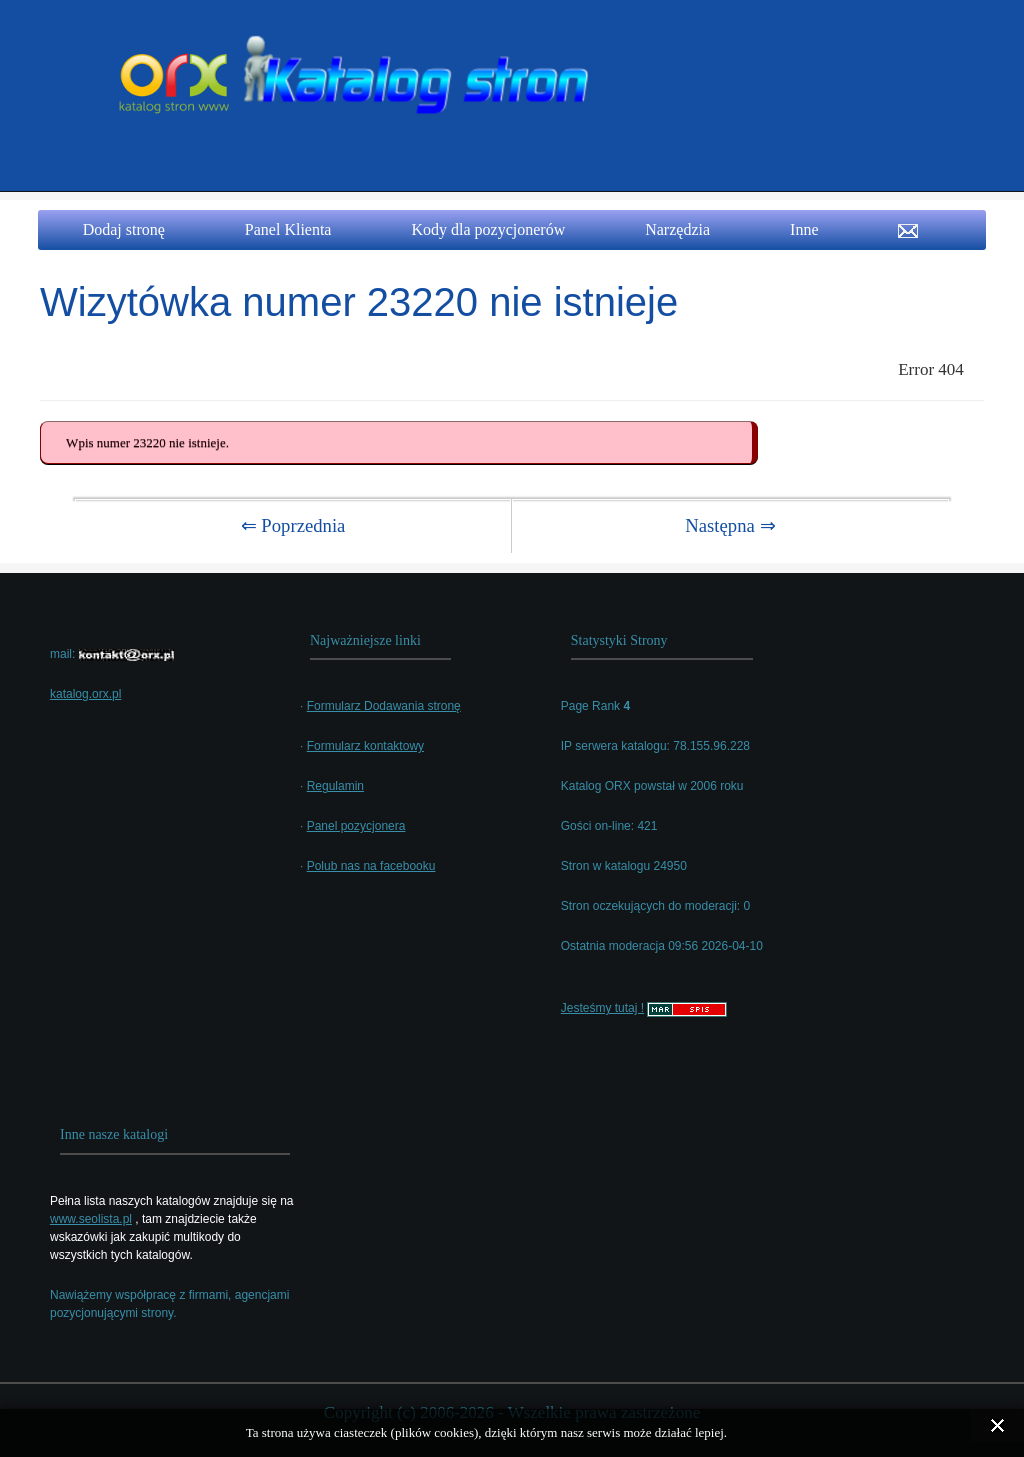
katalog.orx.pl (85, 694)
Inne (804, 229)
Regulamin (335, 786)
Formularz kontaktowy (365, 746)
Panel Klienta (288, 229)
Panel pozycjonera (356, 826)
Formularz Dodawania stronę (384, 706)
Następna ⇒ (730, 525)
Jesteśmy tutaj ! (602, 1008)
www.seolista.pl (91, 1219)
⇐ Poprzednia (293, 525)
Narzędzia (677, 229)
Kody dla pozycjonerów (488, 229)
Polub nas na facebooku (371, 866)
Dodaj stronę (124, 229)
